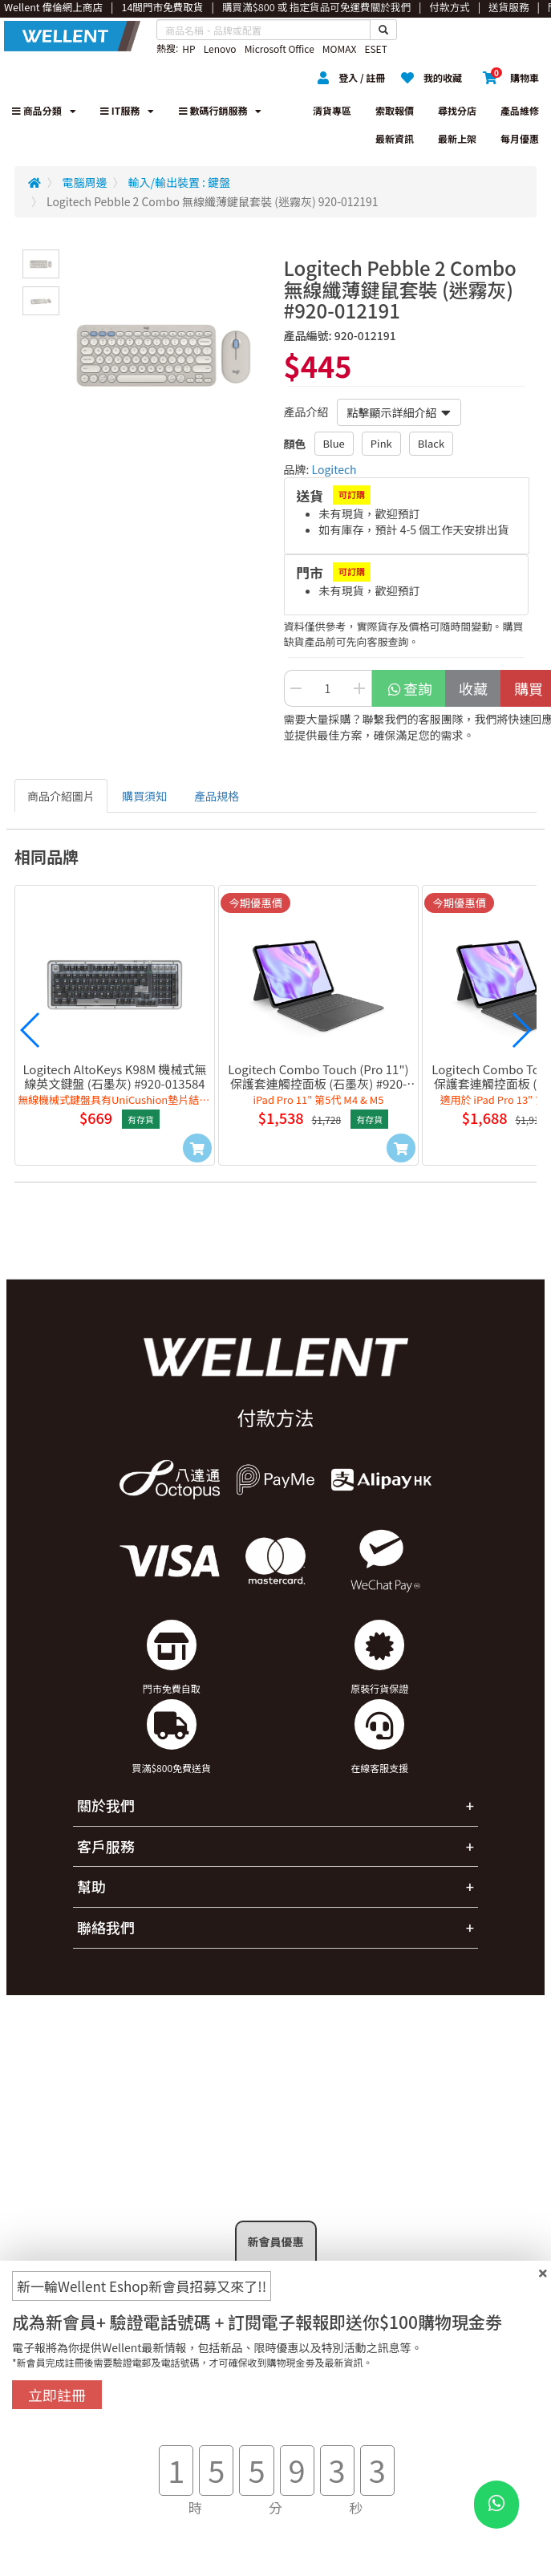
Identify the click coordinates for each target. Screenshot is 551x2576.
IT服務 (127, 110)
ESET (375, 48)
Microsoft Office (279, 48)
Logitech (334, 469)
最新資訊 (394, 138)
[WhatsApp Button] (496, 2505)
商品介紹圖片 (61, 796)
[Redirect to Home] (34, 182)
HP (188, 48)
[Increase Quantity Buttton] (360, 688)
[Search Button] (383, 29)
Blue (334, 443)
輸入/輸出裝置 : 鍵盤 (179, 182)
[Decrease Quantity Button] (296, 688)
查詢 (409, 688)
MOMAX (339, 48)
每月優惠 (519, 138)
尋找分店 (457, 110)
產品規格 (216, 796)
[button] (30, 1030)
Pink (381, 443)
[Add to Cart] (197, 1148)
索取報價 (394, 110)
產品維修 (519, 110)
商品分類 (44, 110)
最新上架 (457, 138)
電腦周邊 (85, 182)
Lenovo (220, 48)
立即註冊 (57, 2394)
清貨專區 (332, 110)
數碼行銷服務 (220, 110)
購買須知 (144, 796)
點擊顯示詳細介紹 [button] (399, 412)
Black (431, 443)
